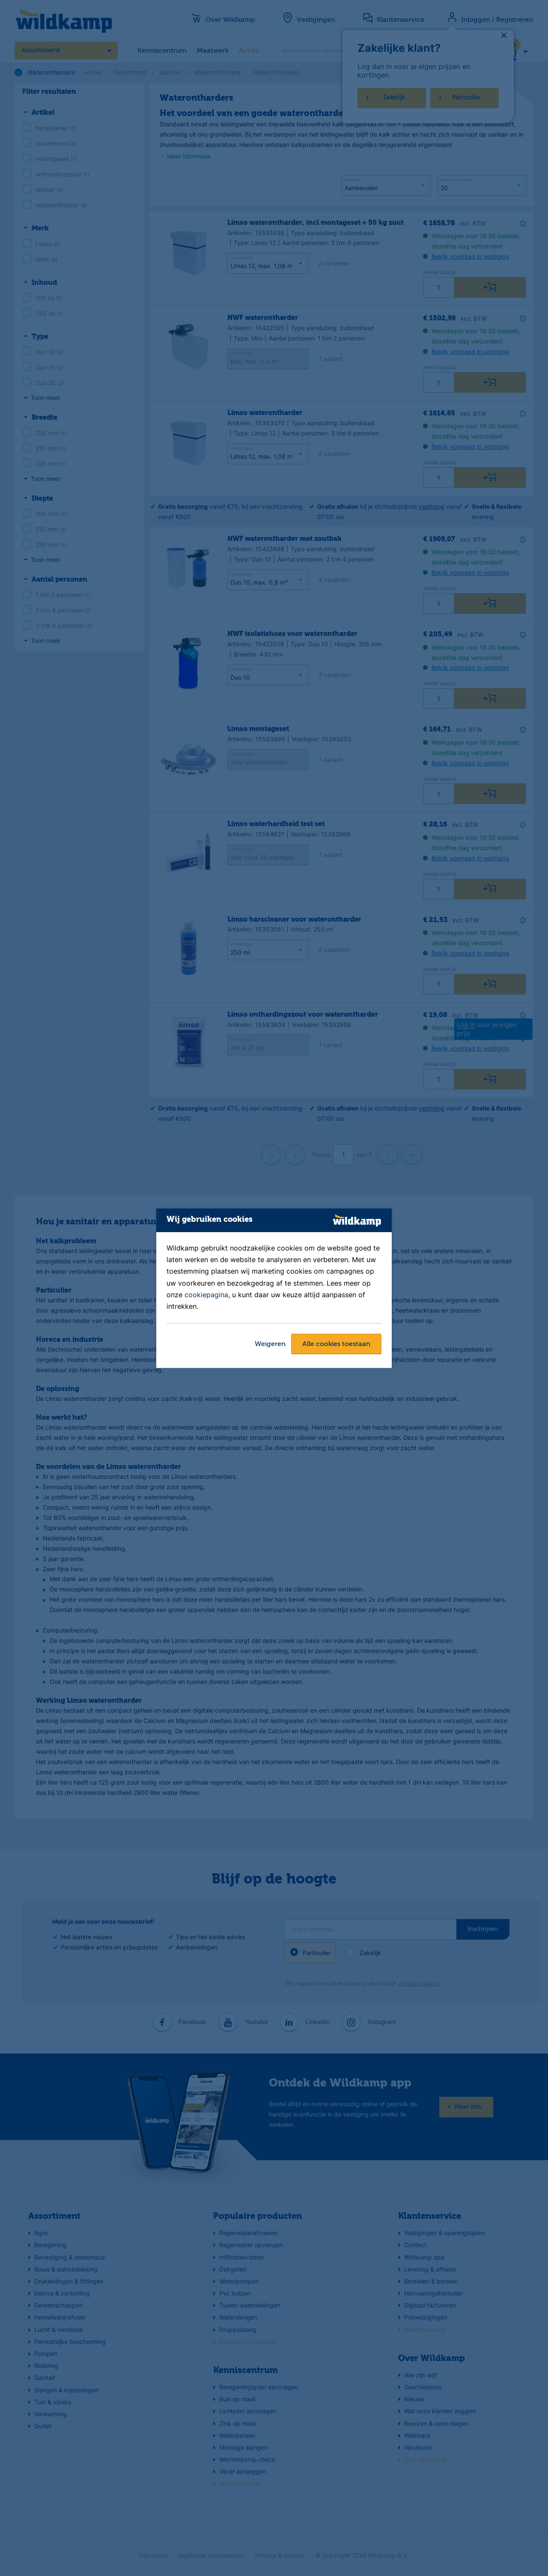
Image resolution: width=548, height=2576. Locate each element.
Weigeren (270, 1344)
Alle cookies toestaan (336, 1344)
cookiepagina (206, 1294)
